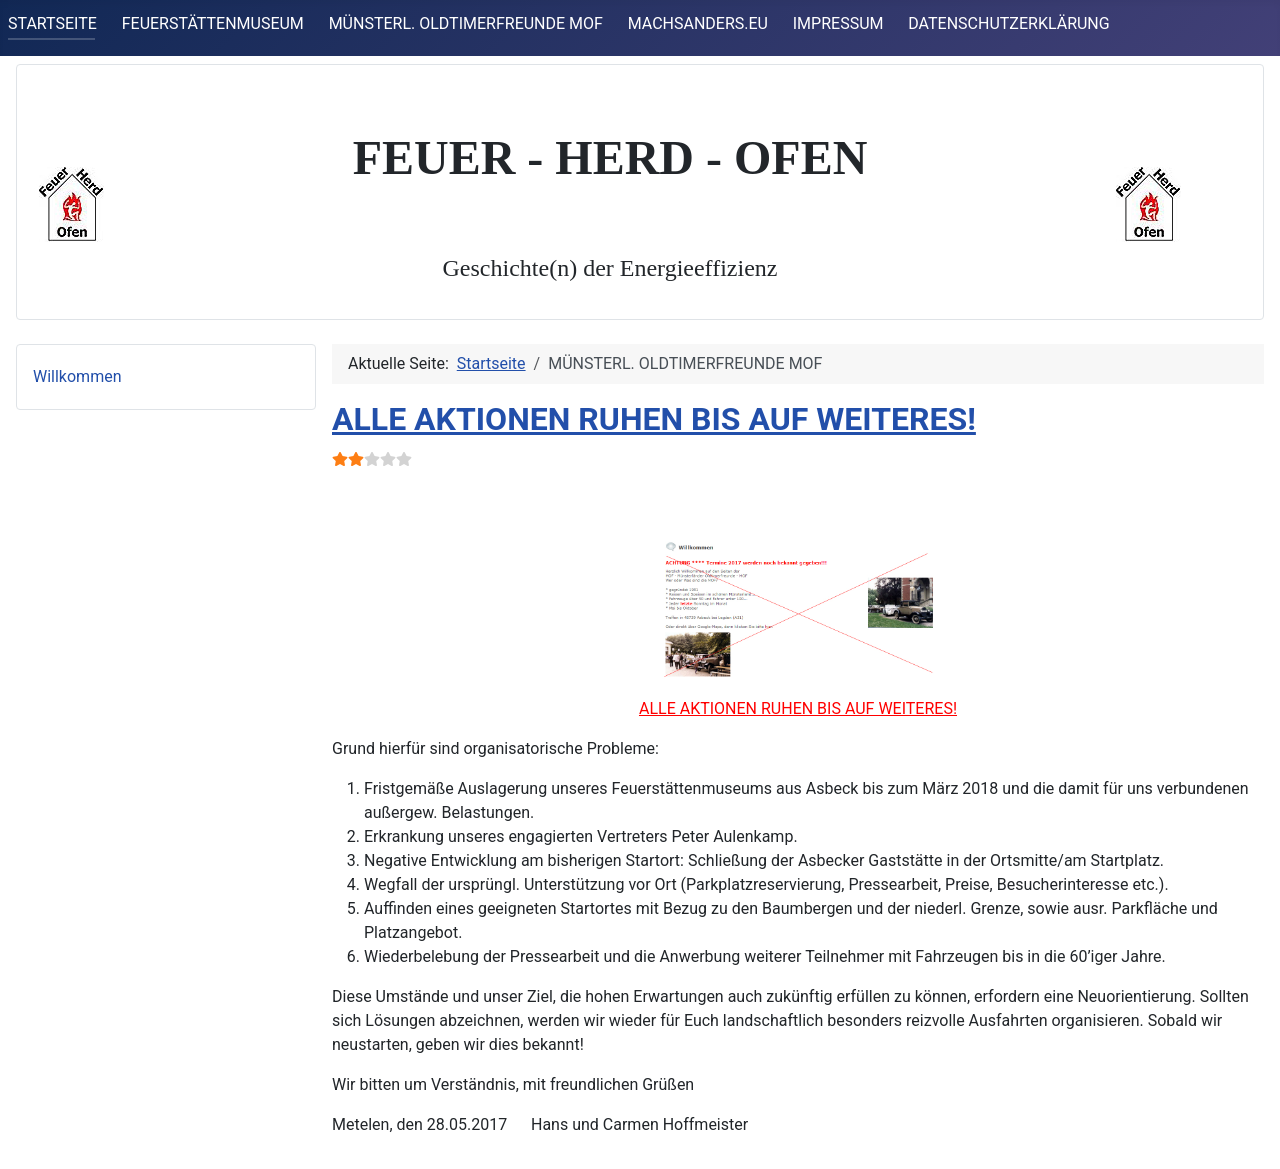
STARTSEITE (52, 23)
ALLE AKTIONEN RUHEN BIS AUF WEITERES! (654, 419)
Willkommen (77, 376)
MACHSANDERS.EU (698, 23)
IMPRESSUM (838, 23)
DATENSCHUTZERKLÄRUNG (1008, 23)
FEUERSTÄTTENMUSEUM (213, 23)
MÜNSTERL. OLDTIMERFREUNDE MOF (466, 23)
